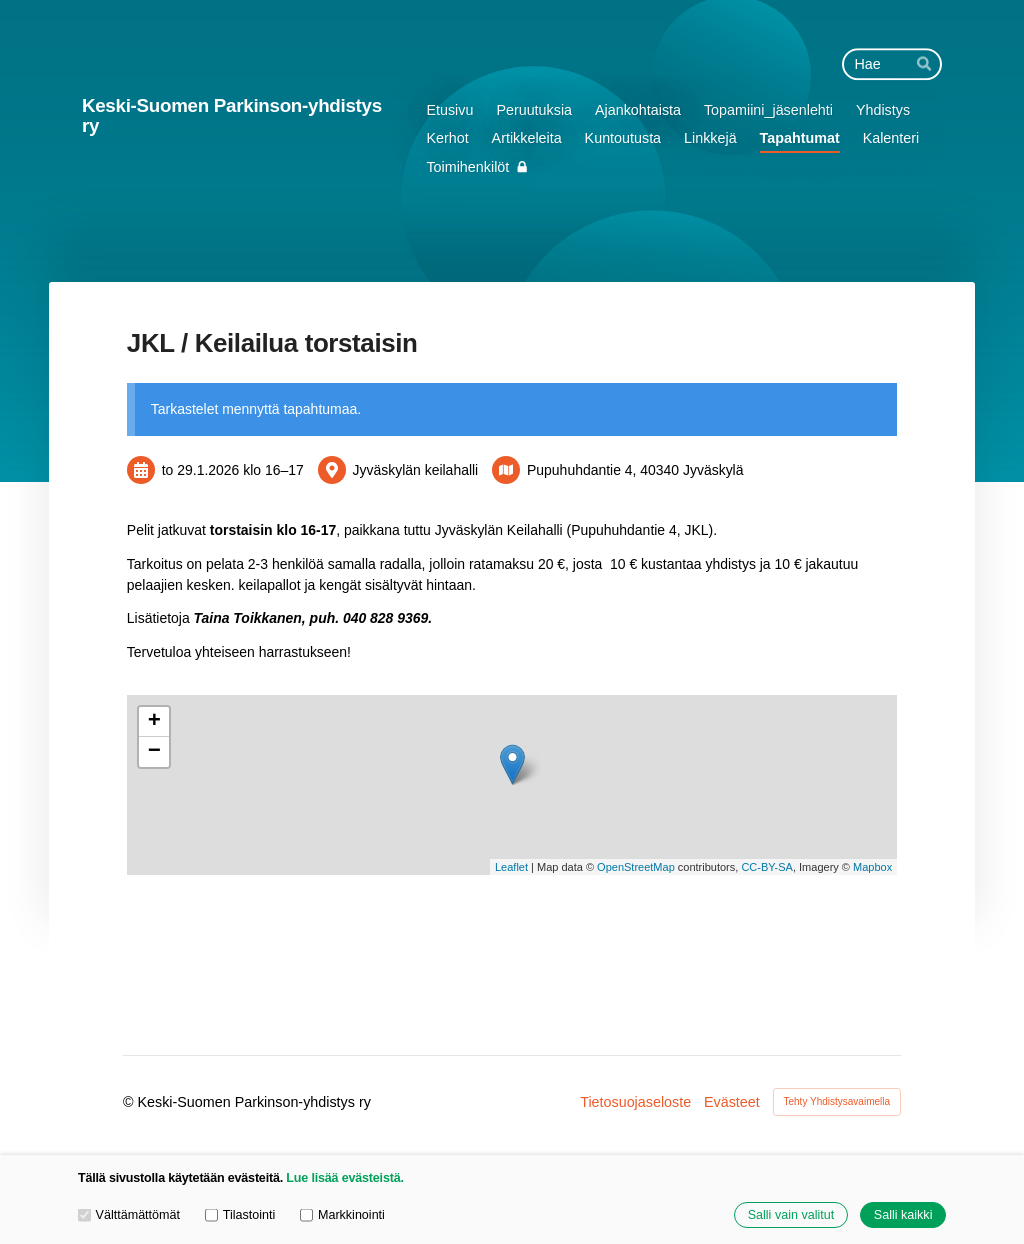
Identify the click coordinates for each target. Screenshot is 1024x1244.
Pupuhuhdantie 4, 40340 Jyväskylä (635, 470)
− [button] (154, 752)
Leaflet (511, 867)
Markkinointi (342, 1215)
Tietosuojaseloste (635, 1102)
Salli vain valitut (791, 1215)
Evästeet (732, 1102)
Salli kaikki (903, 1215)
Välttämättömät (129, 1215)
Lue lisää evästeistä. (344, 1178)
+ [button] (154, 722)
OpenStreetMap (636, 867)
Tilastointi (240, 1215)
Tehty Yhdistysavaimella (837, 1101)
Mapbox (872, 867)
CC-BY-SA (767, 867)
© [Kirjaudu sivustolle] (130, 1102)
